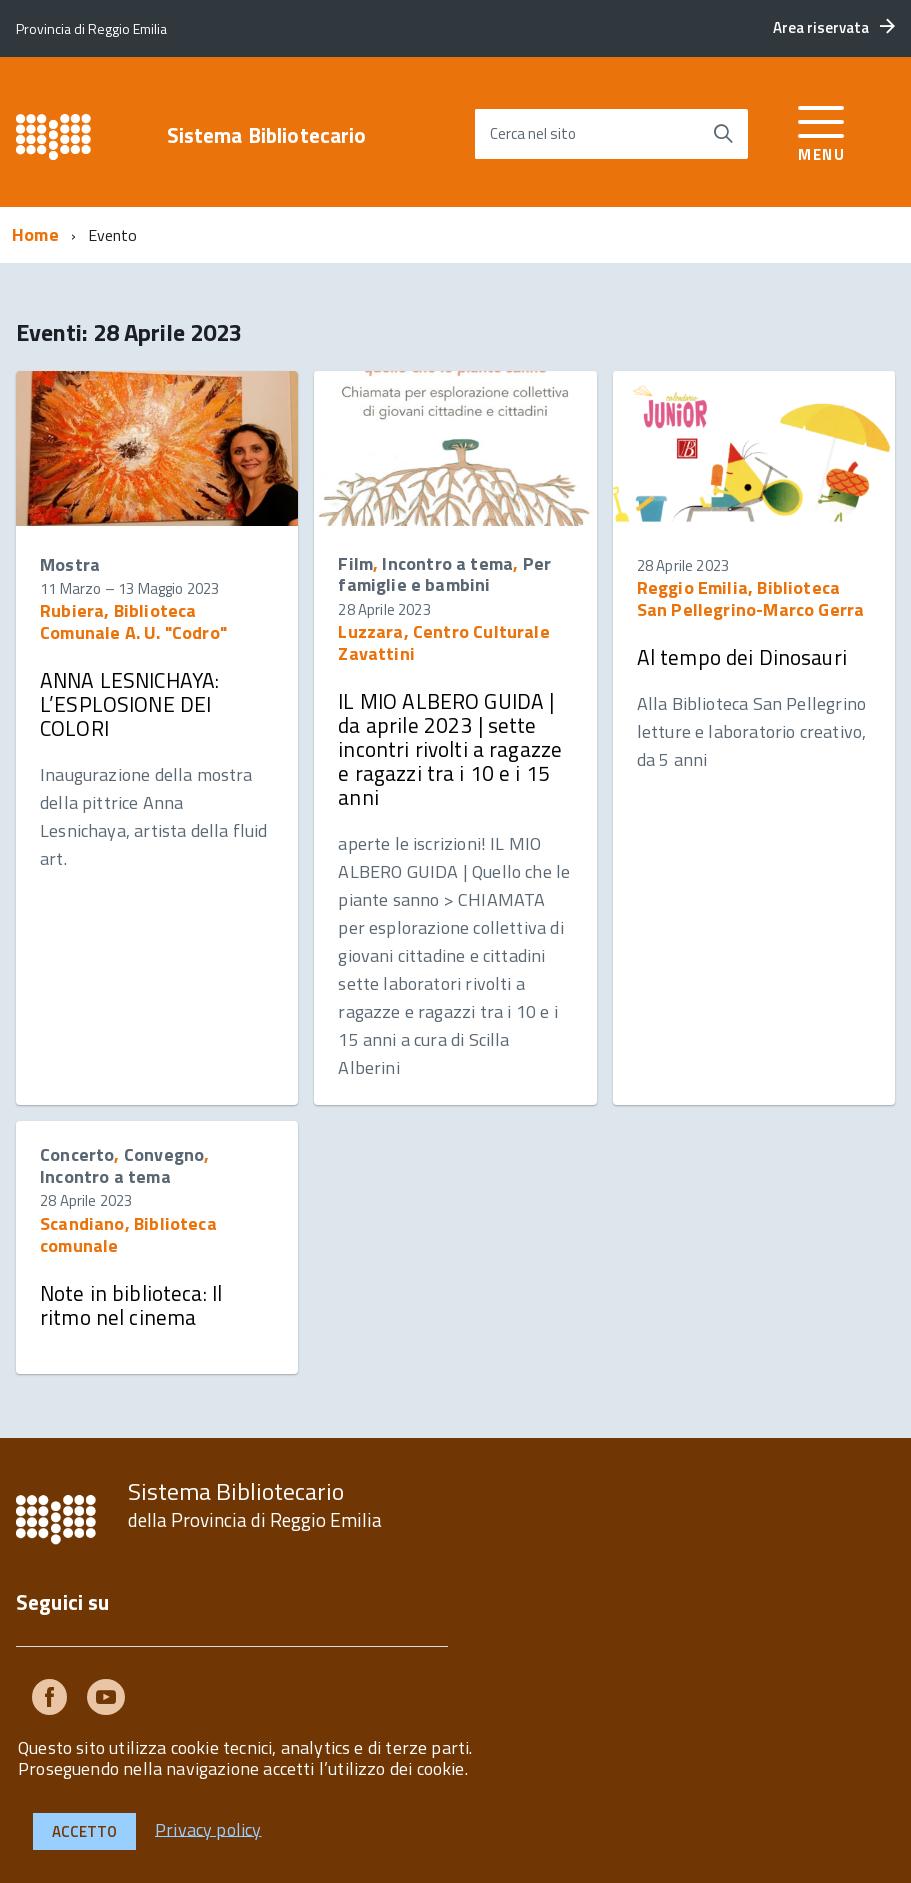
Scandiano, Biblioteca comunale (128, 1234)
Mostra (70, 564)
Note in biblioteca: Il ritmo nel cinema (131, 1305)
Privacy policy (208, 1828)
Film (355, 563)
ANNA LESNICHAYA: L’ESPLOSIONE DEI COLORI (129, 704)
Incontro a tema (447, 563)
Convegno (164, 1154)
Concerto (77, 1154)
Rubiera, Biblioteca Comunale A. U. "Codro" (133, 621)
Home (35, 234)
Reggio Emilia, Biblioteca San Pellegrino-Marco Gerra (751, 598)
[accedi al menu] (821, 130)
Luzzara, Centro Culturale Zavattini (444, 642)
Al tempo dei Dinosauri (742, 657)
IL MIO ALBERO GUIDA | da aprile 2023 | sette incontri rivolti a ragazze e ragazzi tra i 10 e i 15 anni (450, 749)
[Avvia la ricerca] (723, 134)
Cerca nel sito (533, 133)
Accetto (84, 1831)
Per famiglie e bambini (444, 574)
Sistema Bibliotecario (267, 135)
